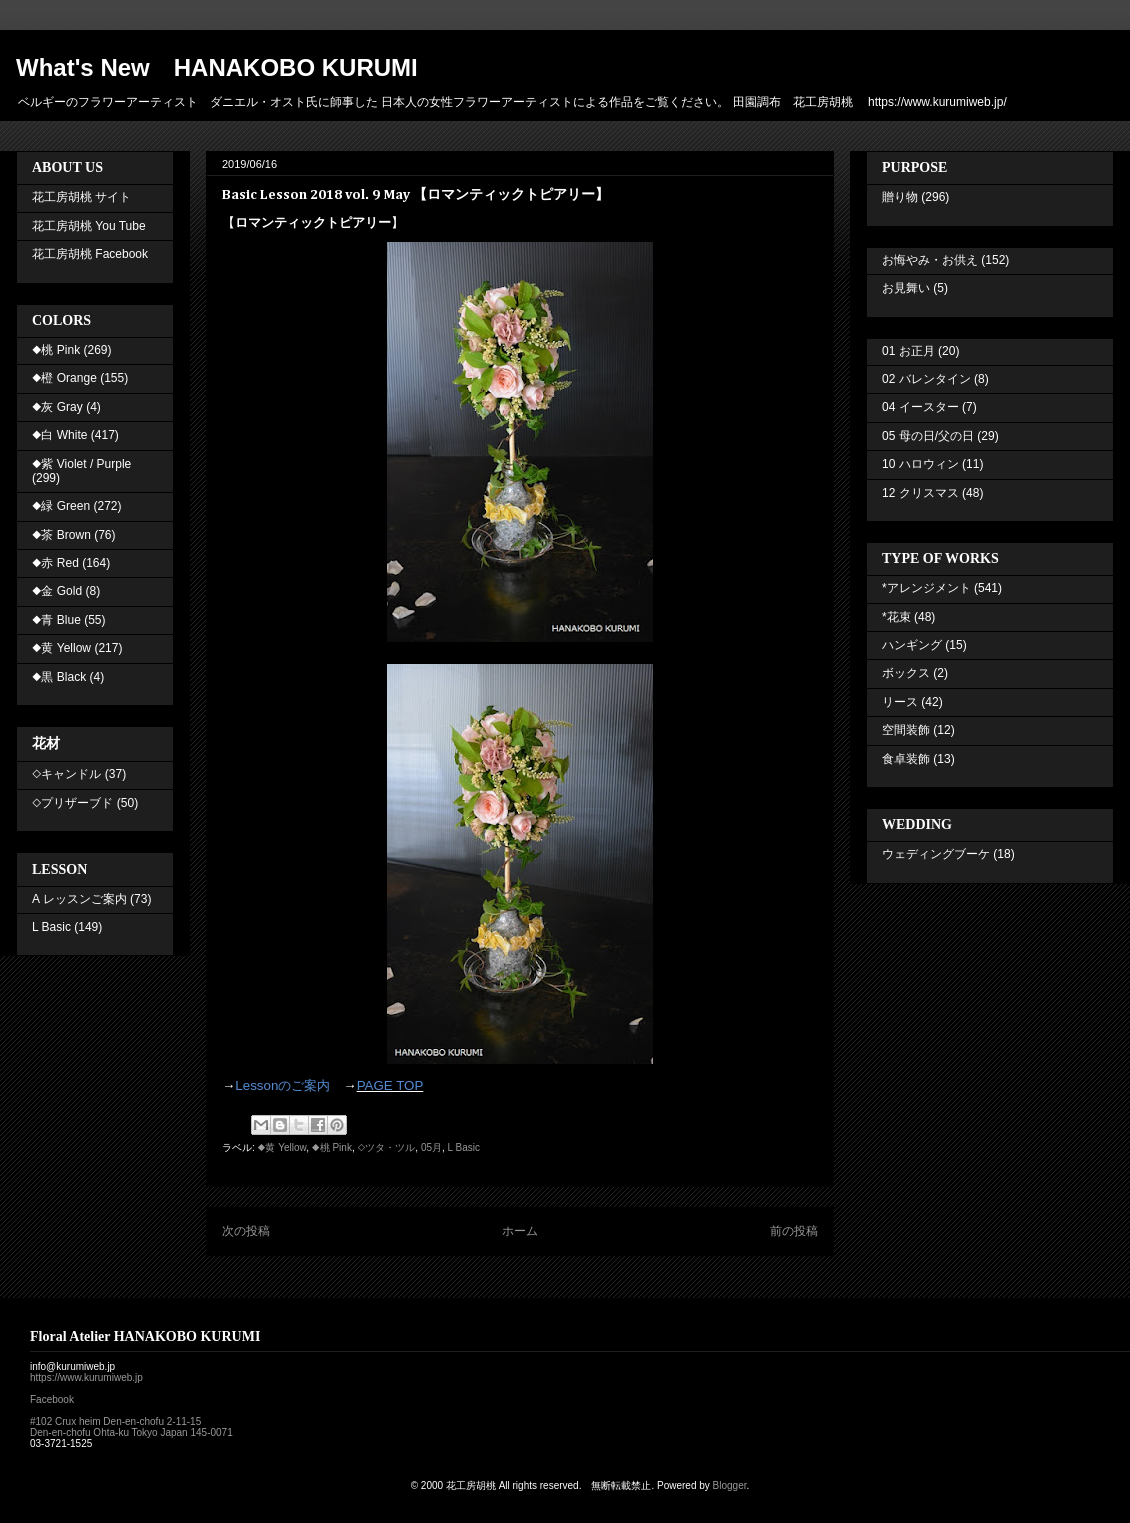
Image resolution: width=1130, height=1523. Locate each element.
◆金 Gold (57, 591)
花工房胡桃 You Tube (89, 226)
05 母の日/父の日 (928, 436)
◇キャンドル (66, 774)
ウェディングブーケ (936, 854)
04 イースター (920, 407)
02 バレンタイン (926, 379)
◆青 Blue (56, 620)
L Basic (464, 1147)
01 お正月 (908, 351)
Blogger (730, 1485)
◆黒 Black (59, 677)
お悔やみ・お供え (930, 260)
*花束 (896, 617)
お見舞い (906, 288)
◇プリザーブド (72, 803)
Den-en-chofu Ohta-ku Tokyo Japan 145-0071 (131, 1432)
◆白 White (59, 435)
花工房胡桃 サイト (81, 197)
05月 (431, 1147)
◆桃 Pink (332, 1147)
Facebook (52, 1399)
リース (900, 702)
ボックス (906, 673)
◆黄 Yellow (282, 1147)
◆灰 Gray (57, 407)
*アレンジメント (926, 588)
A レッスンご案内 (79, 899)
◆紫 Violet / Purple (81, 464)
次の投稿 (246, 1231)
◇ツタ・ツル (386, 1147)
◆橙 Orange (64, 378)
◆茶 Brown (61, 535)
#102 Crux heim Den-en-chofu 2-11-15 (115, 1421)
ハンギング (912, 645)
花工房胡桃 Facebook (90, 254)
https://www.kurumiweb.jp (86, 1377)
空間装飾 (906, 730)
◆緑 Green (61, 506)
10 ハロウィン (920, 464)
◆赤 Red (55, 563)
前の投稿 (794, 1231)
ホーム (520, 1231)
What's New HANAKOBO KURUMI (217, 67)
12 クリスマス (920, 493)
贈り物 (900, 197)
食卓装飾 (906, 759)
